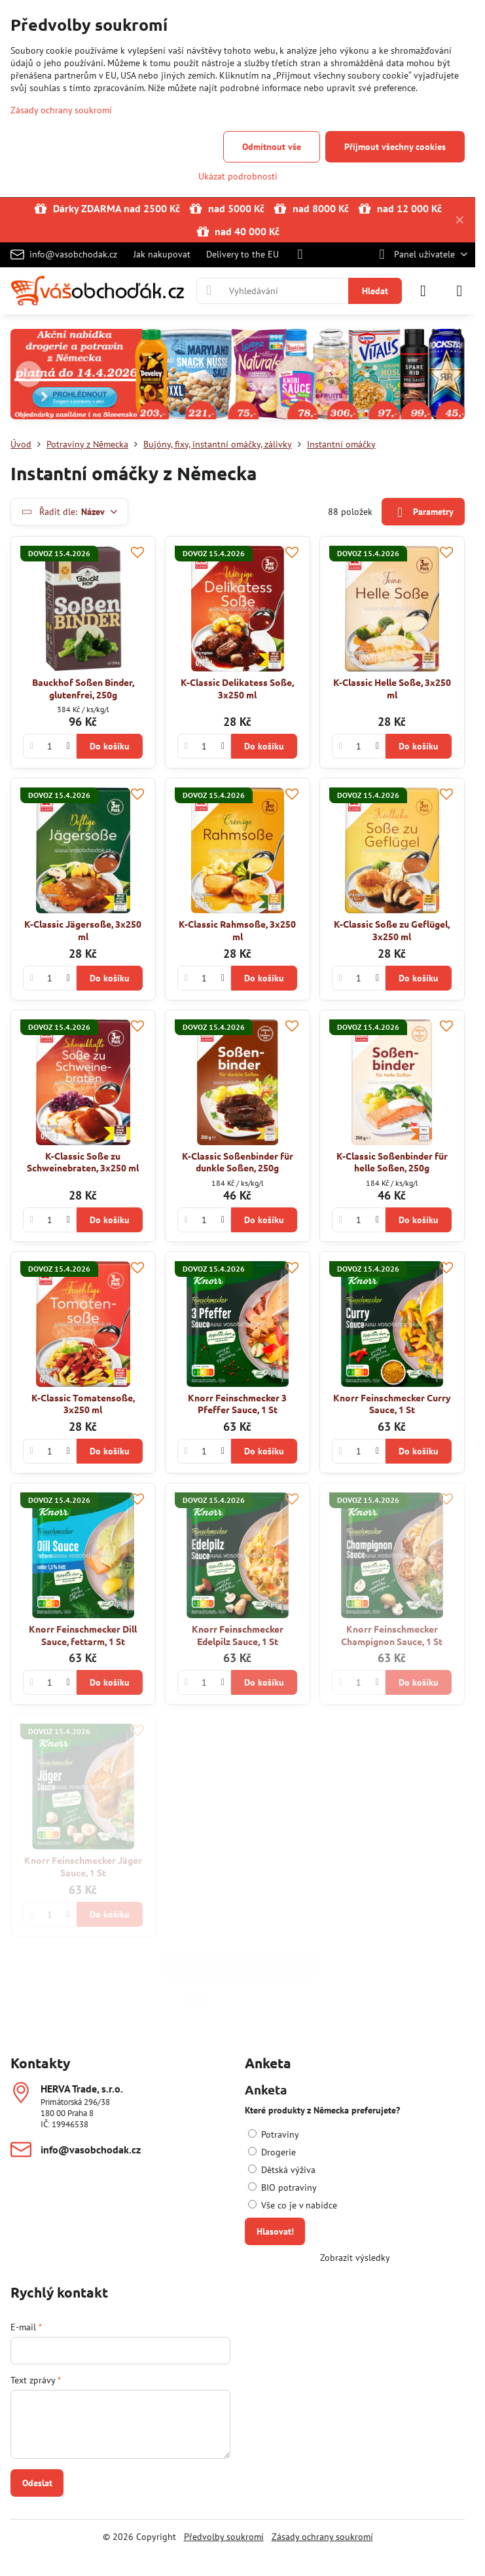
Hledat (375, 291)
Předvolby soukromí (224, 2537)
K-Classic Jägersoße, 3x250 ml (82, 930)
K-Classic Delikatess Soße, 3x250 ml (237, 688)
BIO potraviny (282, 2187)
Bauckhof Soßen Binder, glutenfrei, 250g (83, 688)
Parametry (423, 513)
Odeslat (37, 2483)
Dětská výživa (281, 2170)
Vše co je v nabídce (292, 2205)
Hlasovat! (275, 2231)
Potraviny (273, 2134)
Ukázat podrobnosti (238, 176)
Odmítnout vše (271, 147)
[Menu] (459, 291)
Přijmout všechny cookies (395, 147)
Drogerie (272, 2152)
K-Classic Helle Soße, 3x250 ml (392, 688)
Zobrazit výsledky (355, 2257)
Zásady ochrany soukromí (322, 2537)
